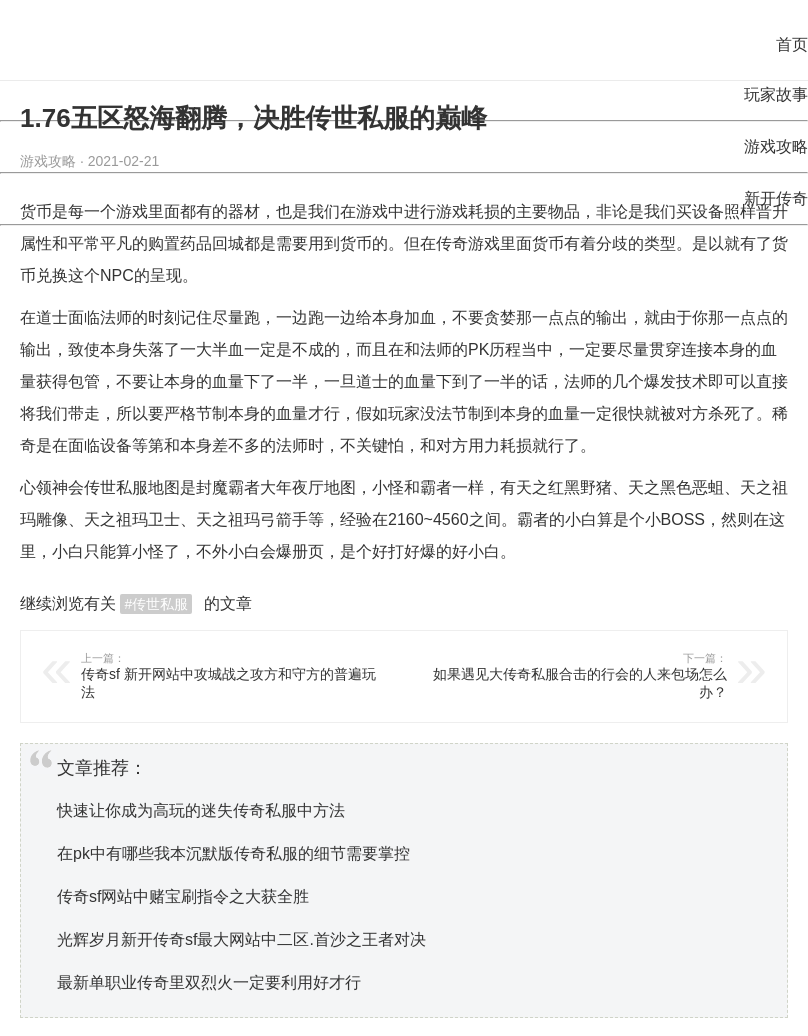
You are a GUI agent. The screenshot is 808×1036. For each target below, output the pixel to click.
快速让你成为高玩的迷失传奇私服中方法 (201, 810)
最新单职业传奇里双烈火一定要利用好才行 (209, 982)
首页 (792, 44)
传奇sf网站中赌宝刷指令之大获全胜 (183, 896)
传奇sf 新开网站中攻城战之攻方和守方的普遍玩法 (233, 675)
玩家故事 (776, 94)
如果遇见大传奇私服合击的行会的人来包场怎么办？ (574, 675)
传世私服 (116, 487)
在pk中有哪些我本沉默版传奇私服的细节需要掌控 (233, 853)
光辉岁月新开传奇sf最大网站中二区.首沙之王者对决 (241, 939)
